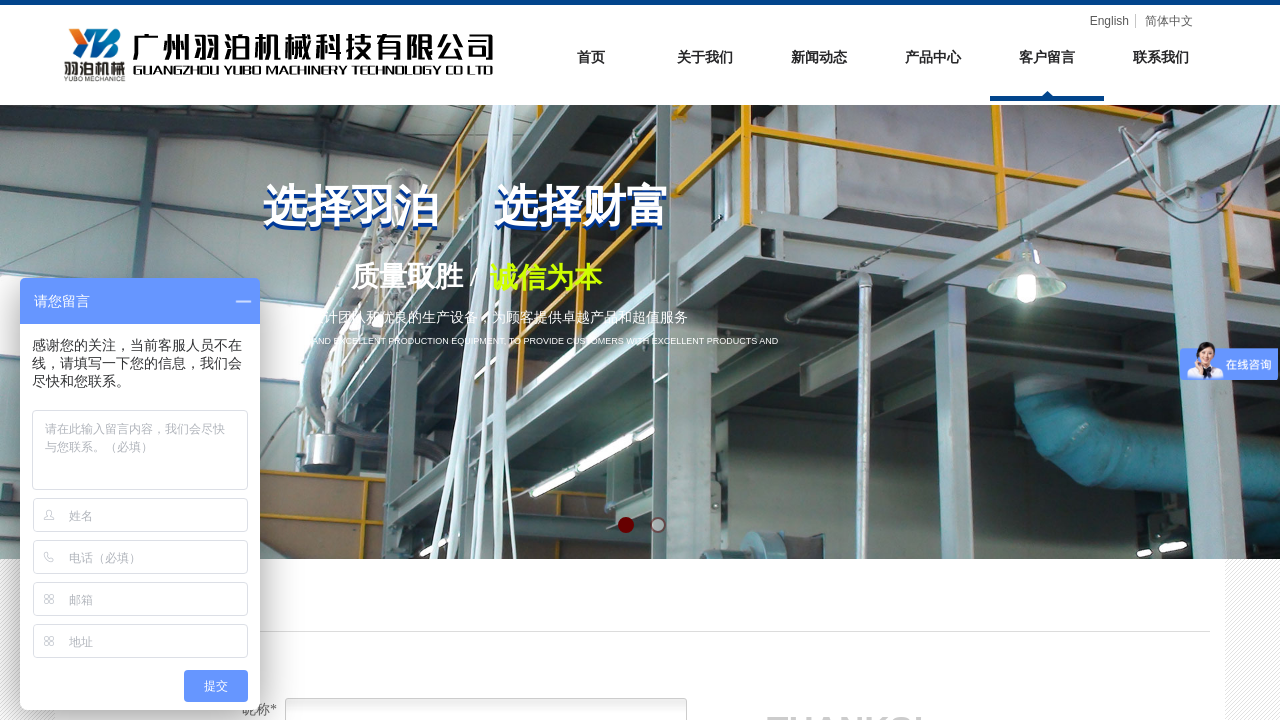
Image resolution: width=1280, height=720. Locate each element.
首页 (591, 57)
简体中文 (1169, 21)
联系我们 (1161, 57)
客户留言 (1047, 57)
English (1109, 21)
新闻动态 (819, 57)
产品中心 (933, 57)
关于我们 (705, 57)
